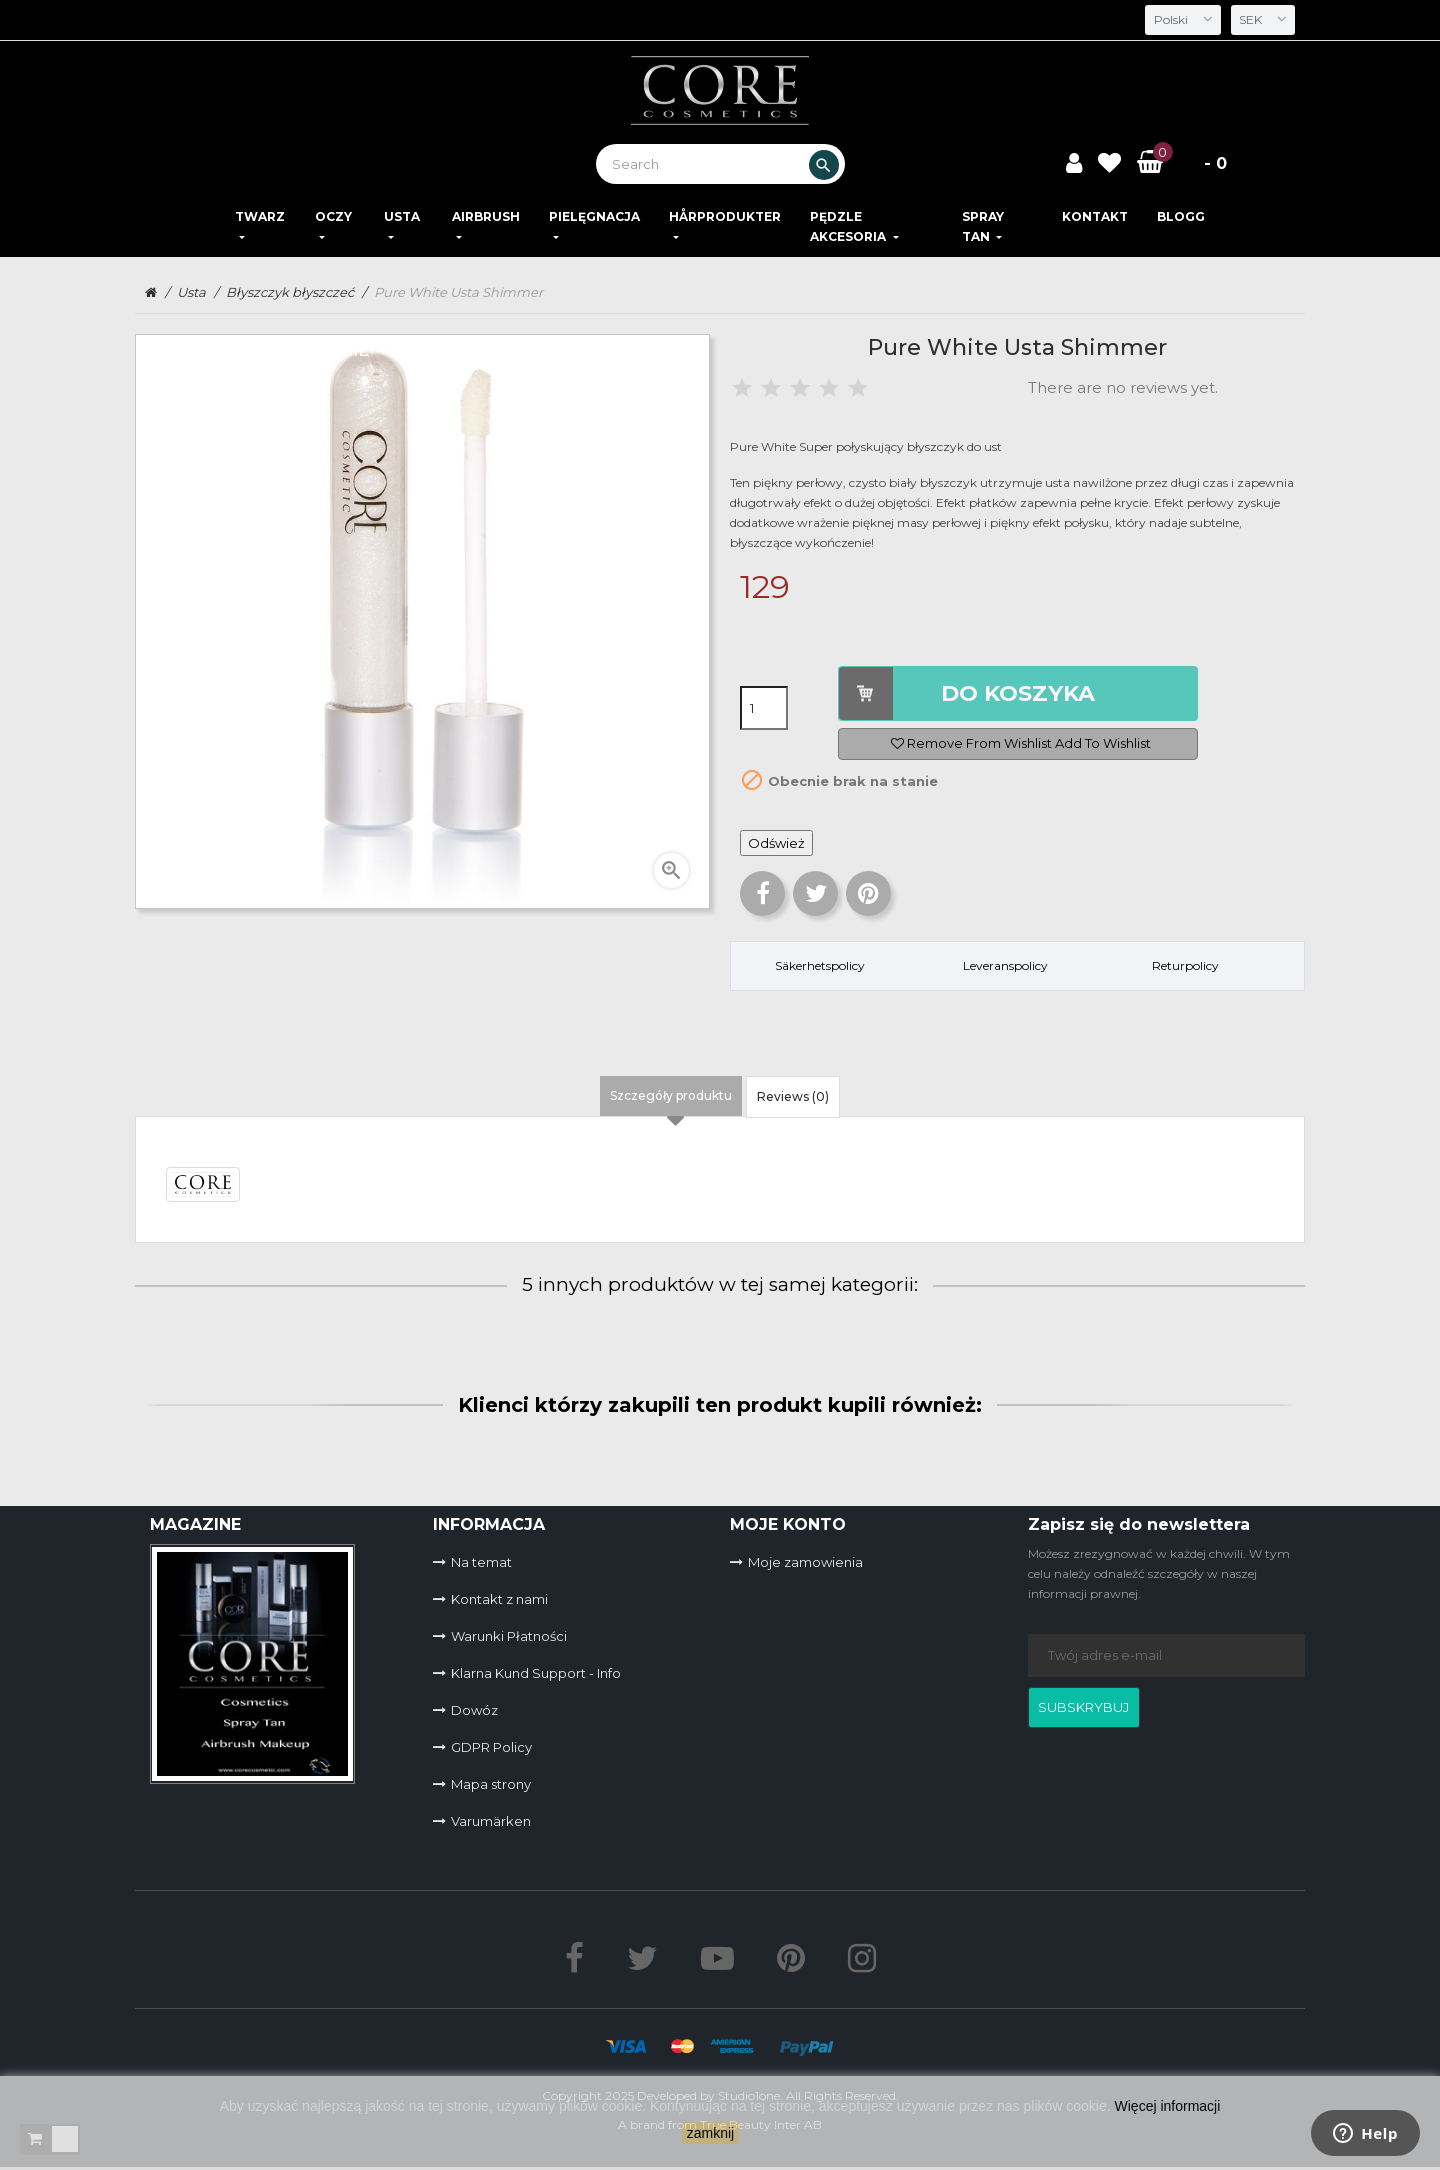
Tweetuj (815, 893)
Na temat (481, 1562)
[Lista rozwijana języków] (1177, 20)
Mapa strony (491, 1784)
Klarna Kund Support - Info (536, 1673)
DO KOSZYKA (1018, 693)
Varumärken (491, 1821)
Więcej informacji (1168, 2106)
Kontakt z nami (499, 1599)
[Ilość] (764, 708)
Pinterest (868, 893)
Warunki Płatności (509, 1636)
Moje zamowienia (805, 1562)
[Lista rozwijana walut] (1261, 20)
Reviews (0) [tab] (793, 1096)
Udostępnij (762, 893)
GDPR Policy (491, 1747)
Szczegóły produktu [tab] (671, 1095)
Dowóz (474, 1710)
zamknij (710, 2133)
